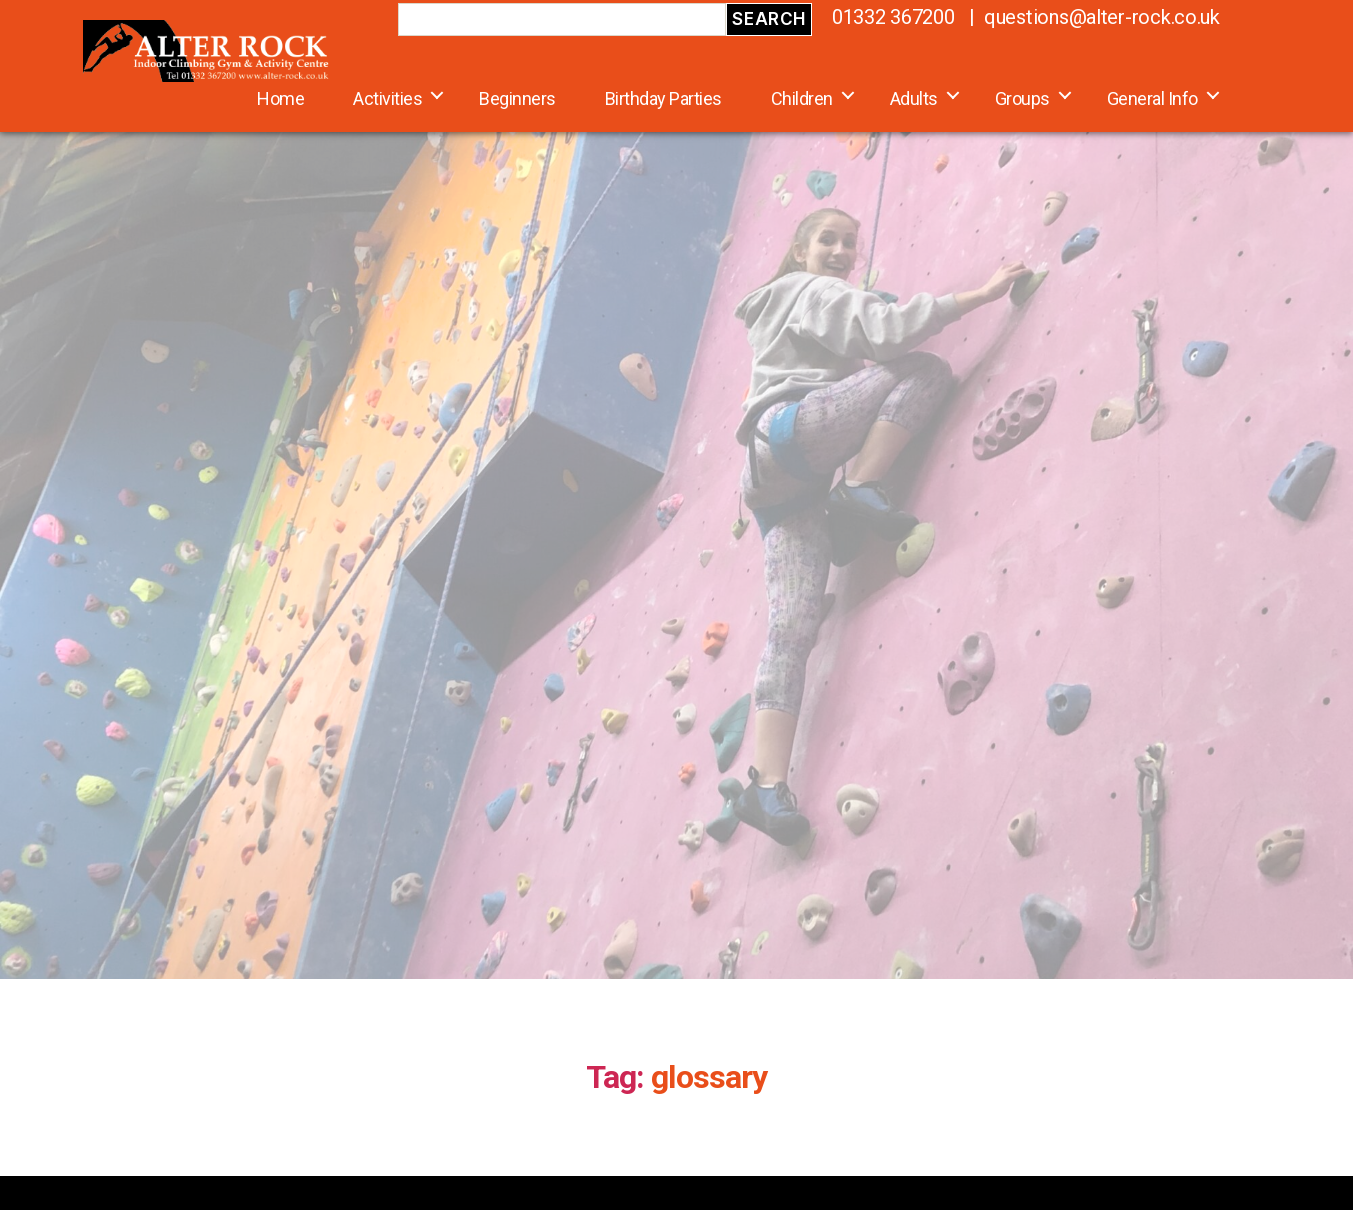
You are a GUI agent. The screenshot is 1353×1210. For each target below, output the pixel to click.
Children (802, 98)
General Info (1152, 98)
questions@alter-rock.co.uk (1102, 17)
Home (280, 98)
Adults (914, 98)
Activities (387, 98)
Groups (1022, 98)
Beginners (517, 98)
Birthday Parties (663, 98)
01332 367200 (893, 17)
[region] (676, 507)
